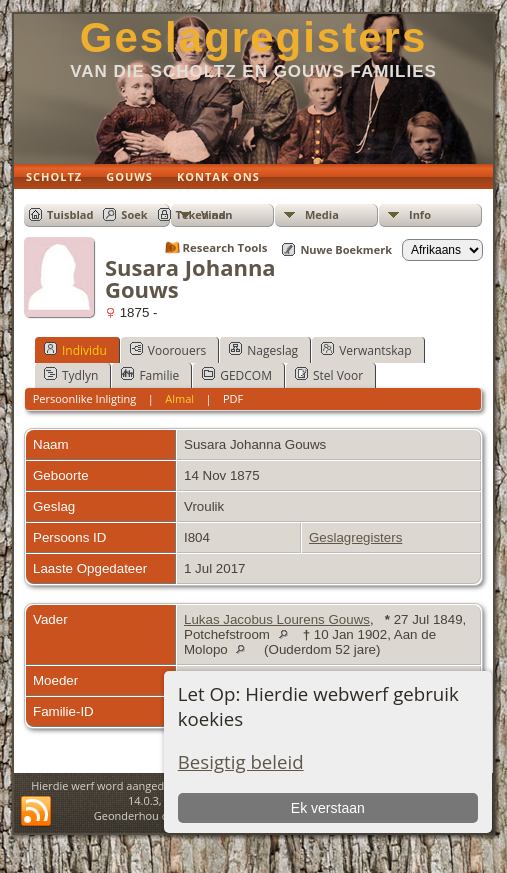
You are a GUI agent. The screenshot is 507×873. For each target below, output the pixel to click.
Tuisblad (70, 214)
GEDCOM (237, 375)
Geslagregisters (254, 37)
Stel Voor (329, 375)
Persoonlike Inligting (85, 398)
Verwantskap (366, 350)
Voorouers (168, 350)
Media (322, 214)
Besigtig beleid (241, 761)
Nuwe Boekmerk (346, 249)
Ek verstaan (328, 808)
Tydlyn (71, 375)
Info (420, 214)
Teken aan (204, 214)
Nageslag (263, 350)
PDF (233, 398)
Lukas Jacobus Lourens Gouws (277, 619)
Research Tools (225, 247)
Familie (150, 375)
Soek (134, 214)
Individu (75, 350)
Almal (179, 398)
